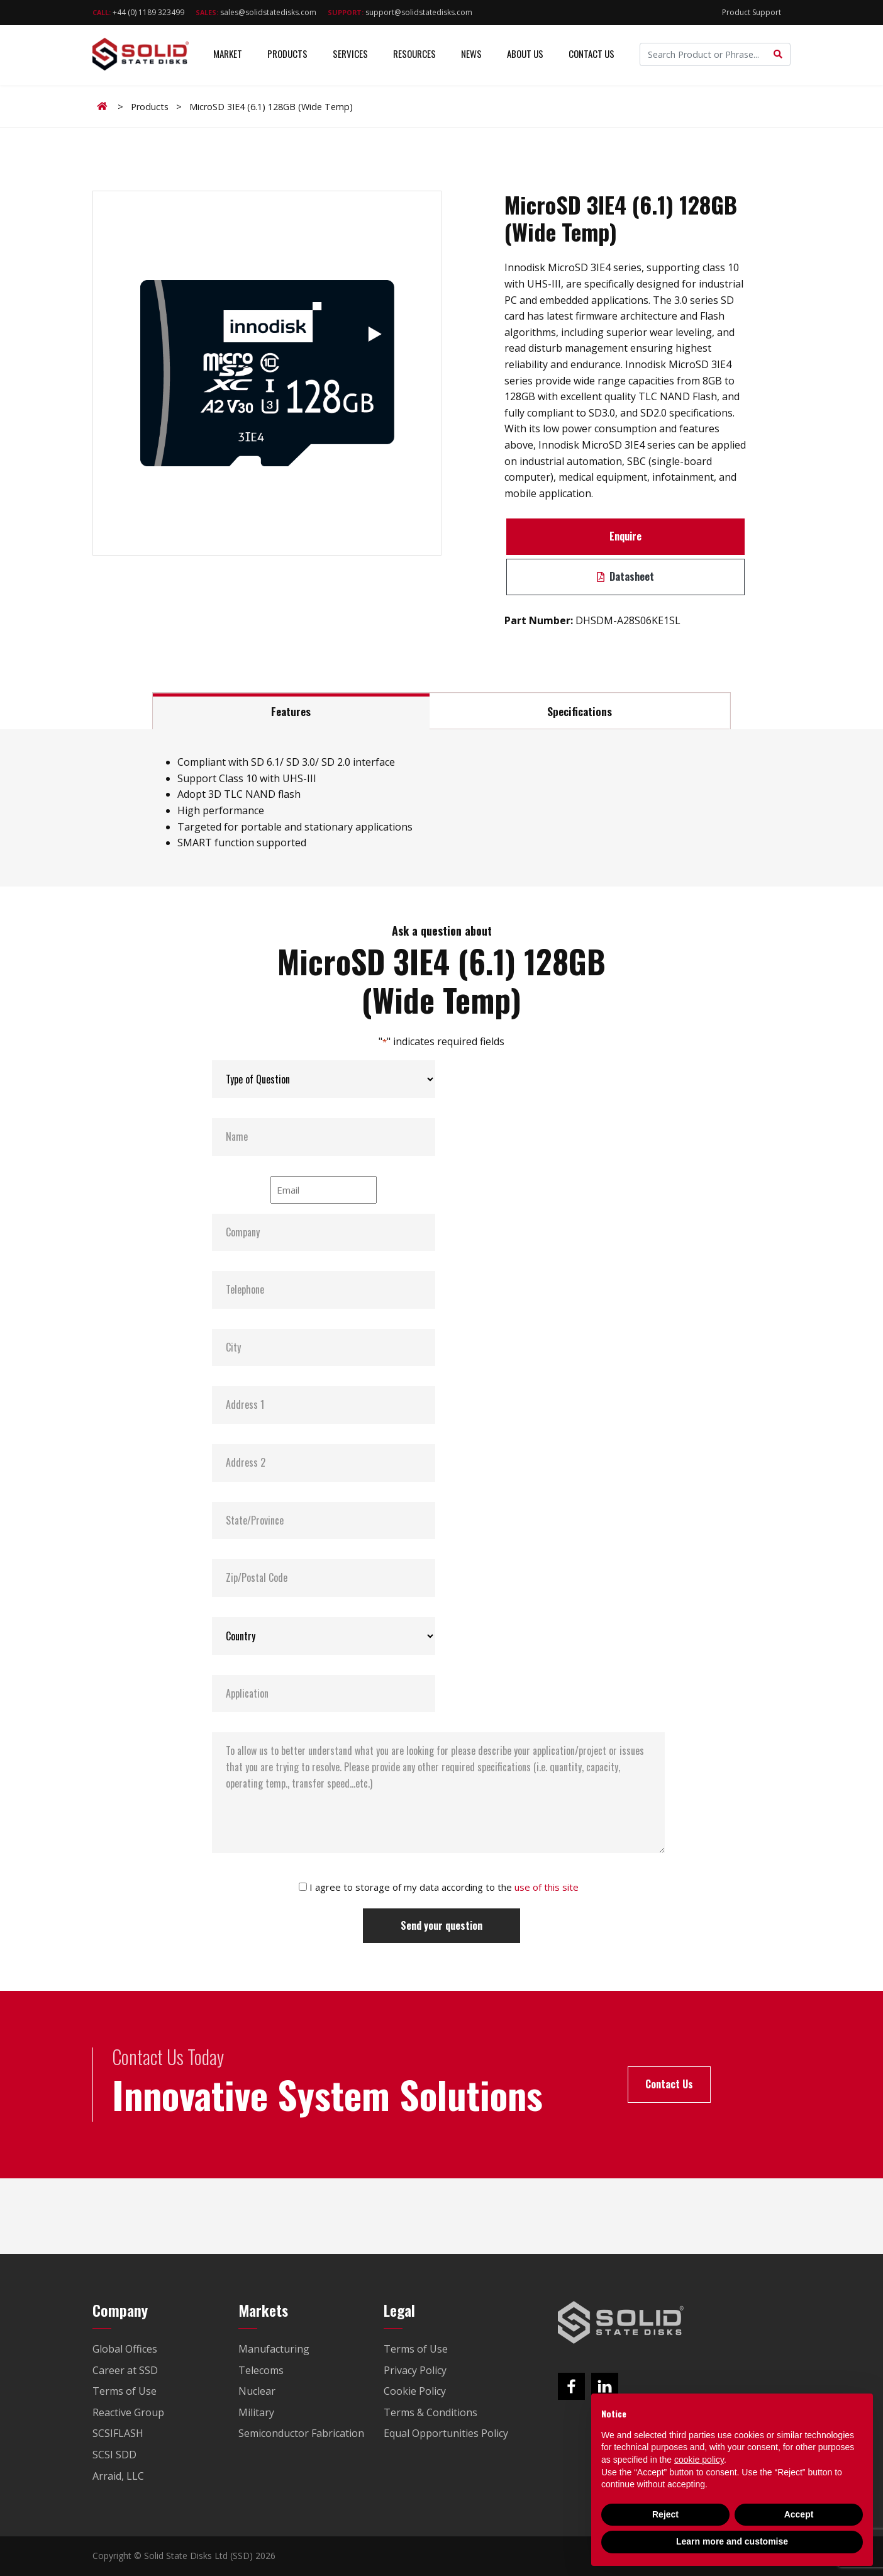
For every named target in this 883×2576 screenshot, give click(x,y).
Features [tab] (291, 711)
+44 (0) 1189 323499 (138, 12)
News (471, 56)
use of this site (546, 1887)
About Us (525, 56)
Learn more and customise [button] (732, 2541)
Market (227, 56)
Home (104, 106)
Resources (414, 56)
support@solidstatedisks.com (400, 12)
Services (350, 56)
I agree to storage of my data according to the (444, 1887)
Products (287, 56)
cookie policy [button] (699, 2460)
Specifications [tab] (579, 711)
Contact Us (591, 56)
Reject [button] (665, 2514)
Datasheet (625, 576)
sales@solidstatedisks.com (256, 12)
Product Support (751, 12)
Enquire (625, 536)
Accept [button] (799, 2514)
